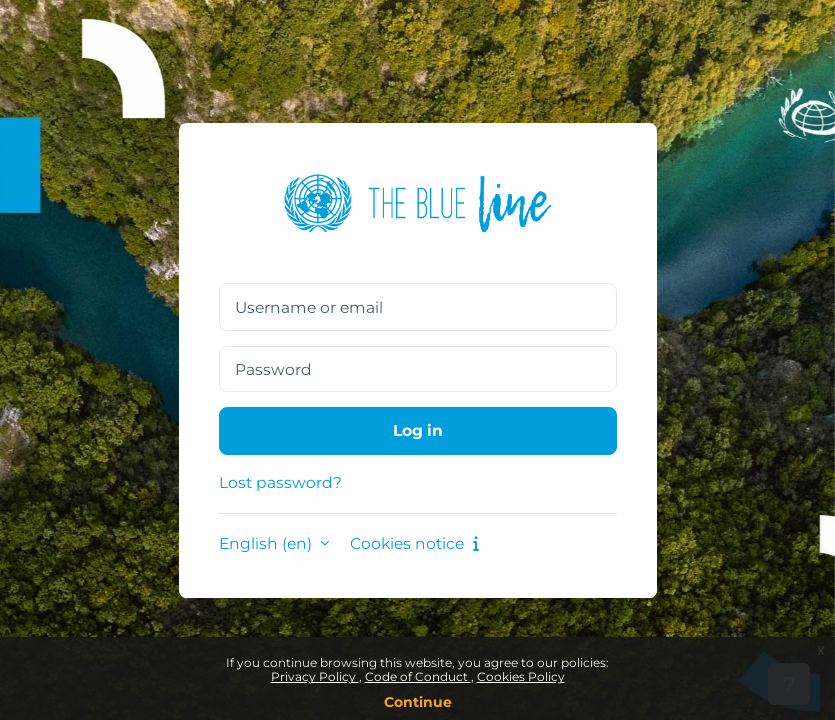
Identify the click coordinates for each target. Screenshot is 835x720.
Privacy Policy (315, 676)
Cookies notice (414, 543)
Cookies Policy (521, 676)
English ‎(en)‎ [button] (267, 543)
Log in (418, 430)
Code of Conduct (418, 676)
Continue (418, 702)
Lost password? (280, 482)
